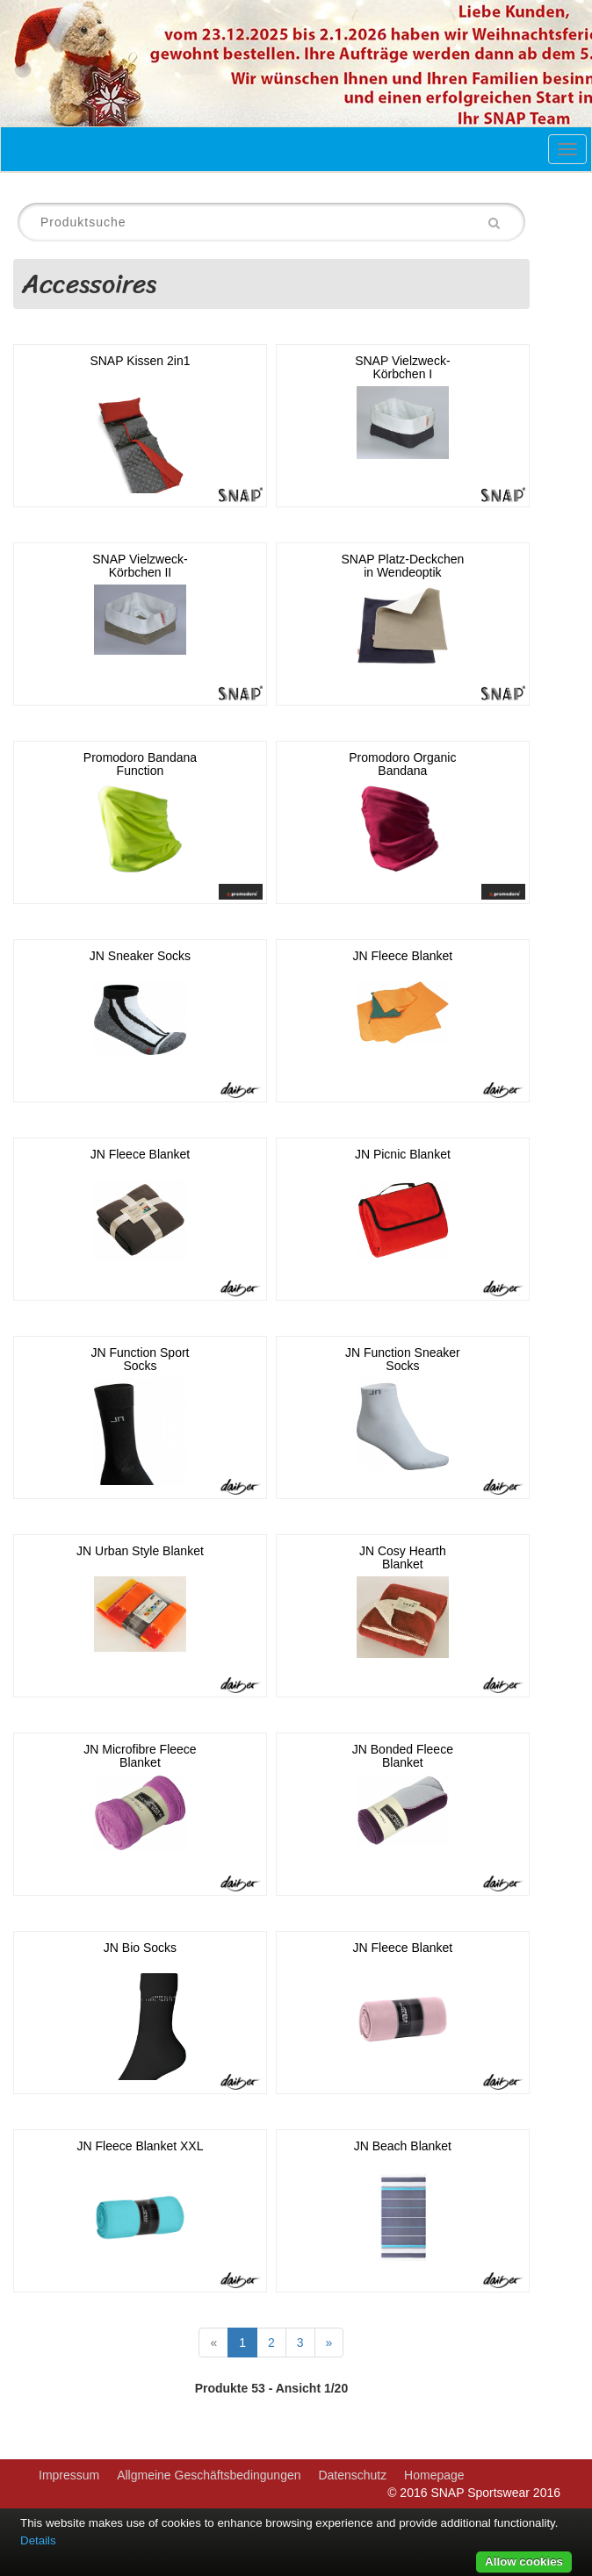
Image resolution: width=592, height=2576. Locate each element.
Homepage (434, 2475)
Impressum (69, 2475)
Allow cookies (524, 2561)
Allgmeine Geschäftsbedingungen (208, 2475)
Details (38, 2540)
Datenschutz (352, 2475)
